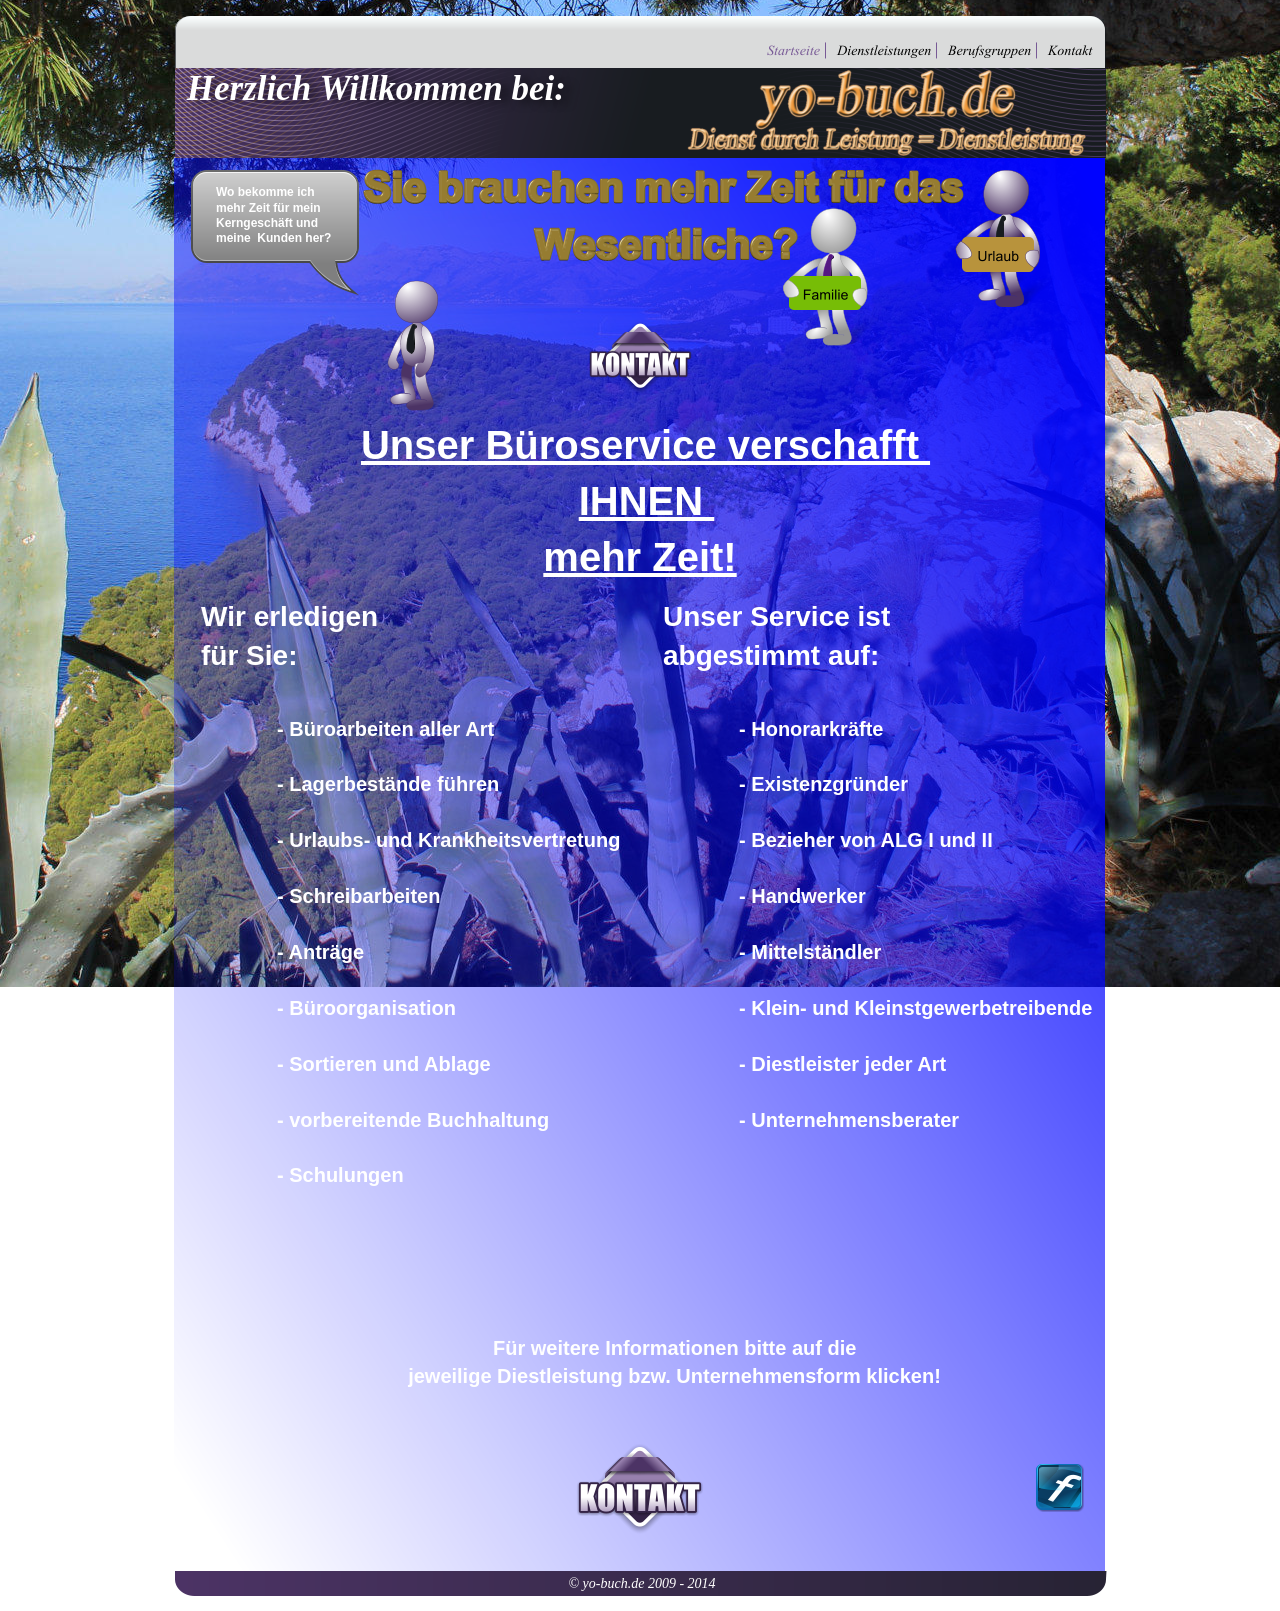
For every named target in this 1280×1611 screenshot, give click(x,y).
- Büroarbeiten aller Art (385, 729)
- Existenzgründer (823, 784)
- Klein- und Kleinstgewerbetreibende (915, 1008)
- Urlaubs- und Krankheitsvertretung (448, 840)
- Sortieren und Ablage (384, 1064)
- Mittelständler (810, 952)
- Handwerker (802, 896)
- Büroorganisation (366, 1008)
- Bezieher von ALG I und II (866, 840)
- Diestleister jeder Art (842, 1064)
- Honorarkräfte (811, 729)
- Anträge (320, 952)
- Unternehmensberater (849, 1120)
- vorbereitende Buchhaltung (413, 1120)
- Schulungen (340, 1175)
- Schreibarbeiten (358, 896)
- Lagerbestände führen (388, 784)
